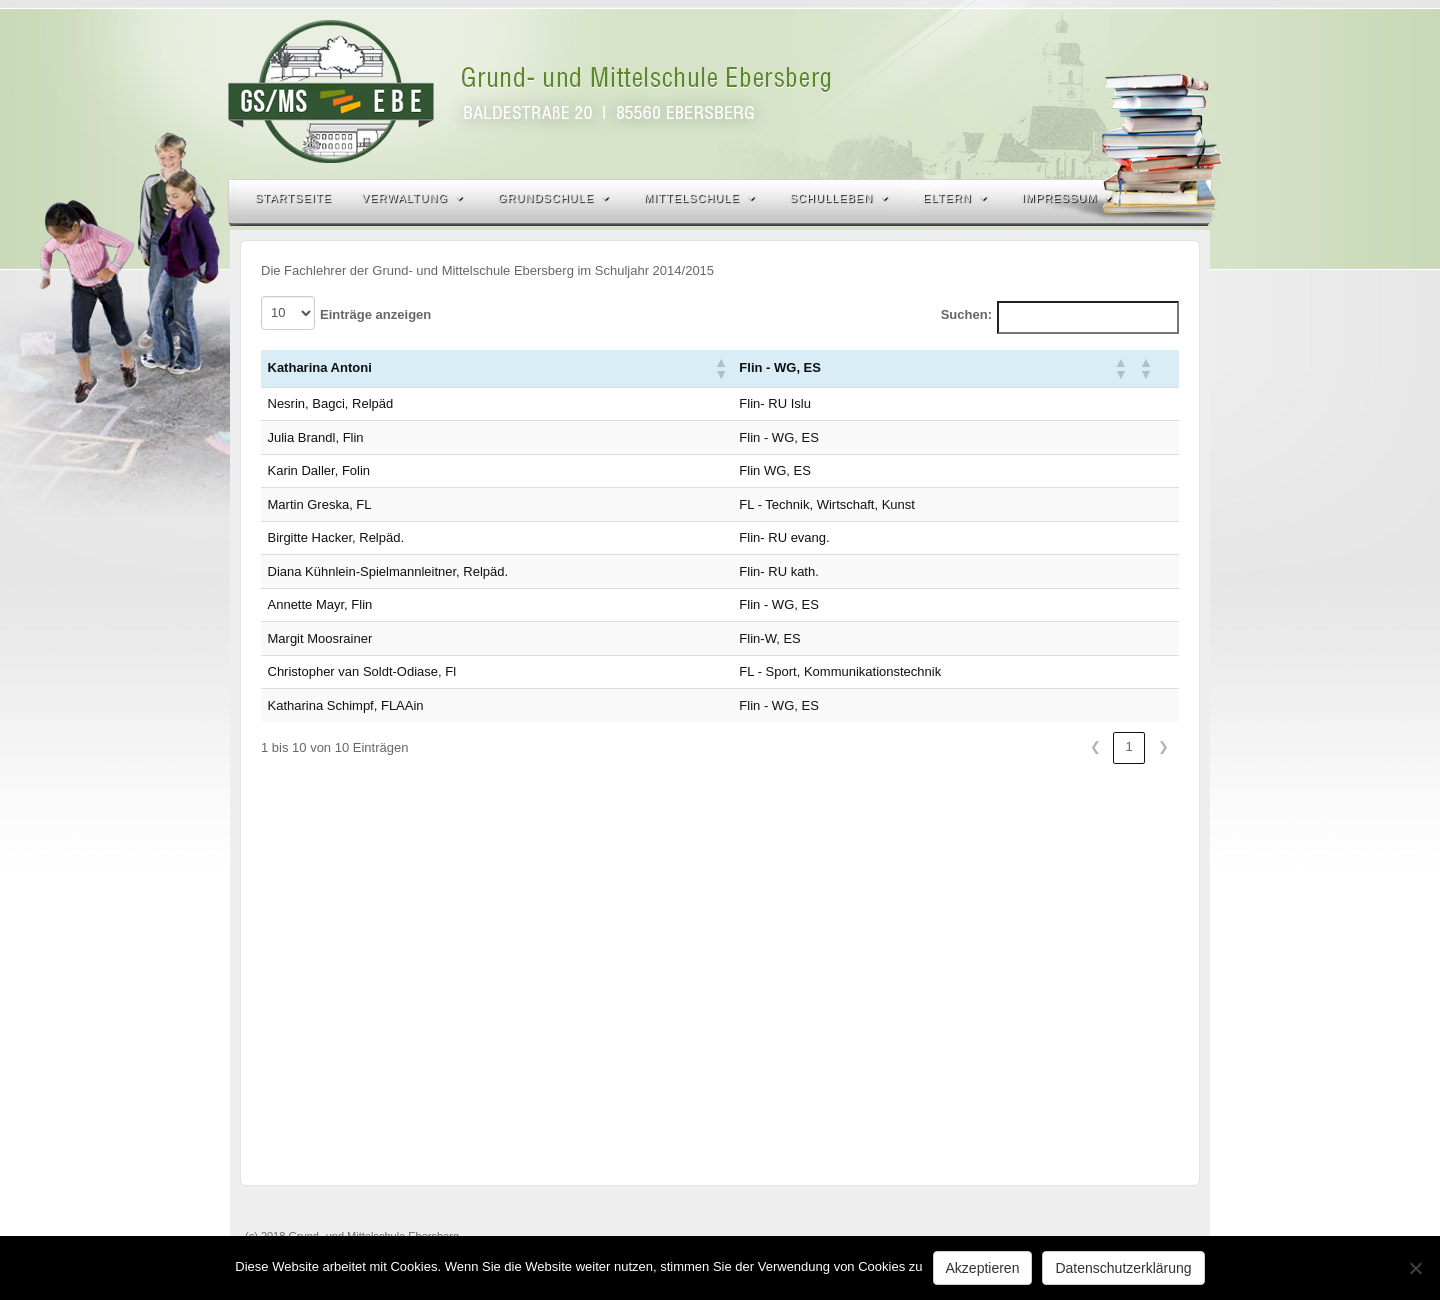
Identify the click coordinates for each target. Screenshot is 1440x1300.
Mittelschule (699, 198)
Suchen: (966, 314)
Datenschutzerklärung (1123, 1268)
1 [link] (1128, 746)
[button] (720, 368)
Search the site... (1182, 198)
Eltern (955, 198)
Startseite (293, 198)
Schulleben (839, 198)
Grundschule (553, 198)
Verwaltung (412, 198)
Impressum (1067, 198)
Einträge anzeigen (375, 314)
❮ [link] (1095, 746)
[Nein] (1415, 1268)
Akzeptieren (983, 1268)
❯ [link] (1163, 746)
